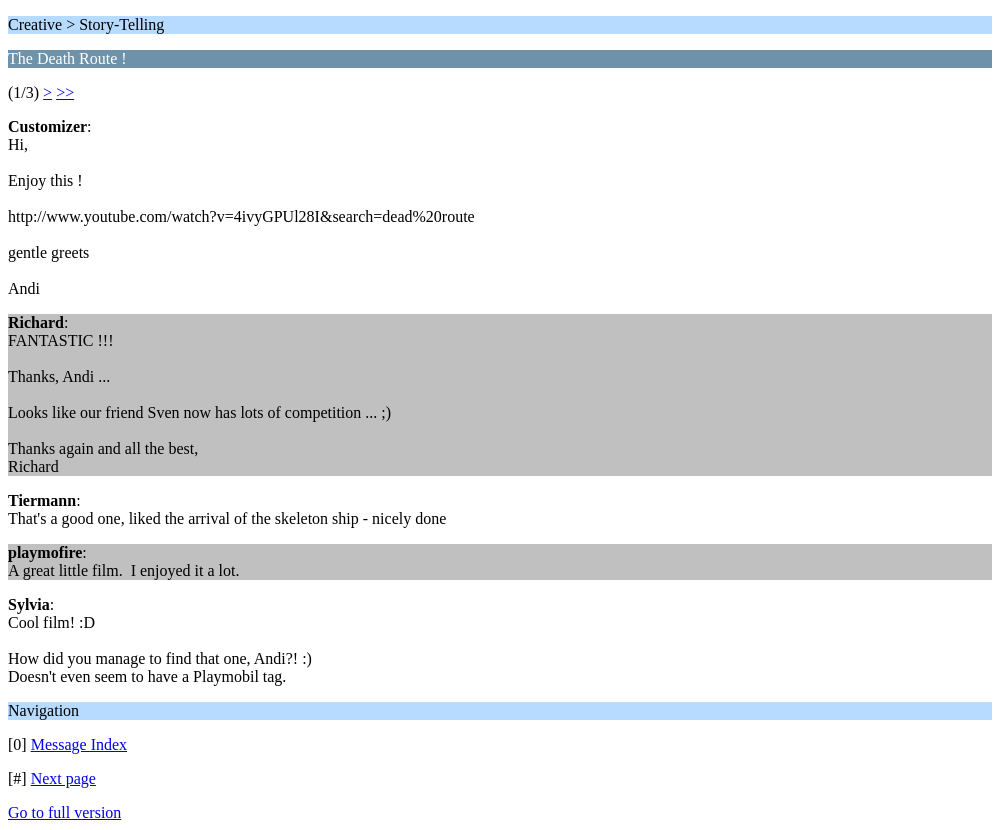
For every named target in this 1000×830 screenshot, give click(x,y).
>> (65, 92)
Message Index (79, 744)
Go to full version (64, 812)
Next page (63, 778)
